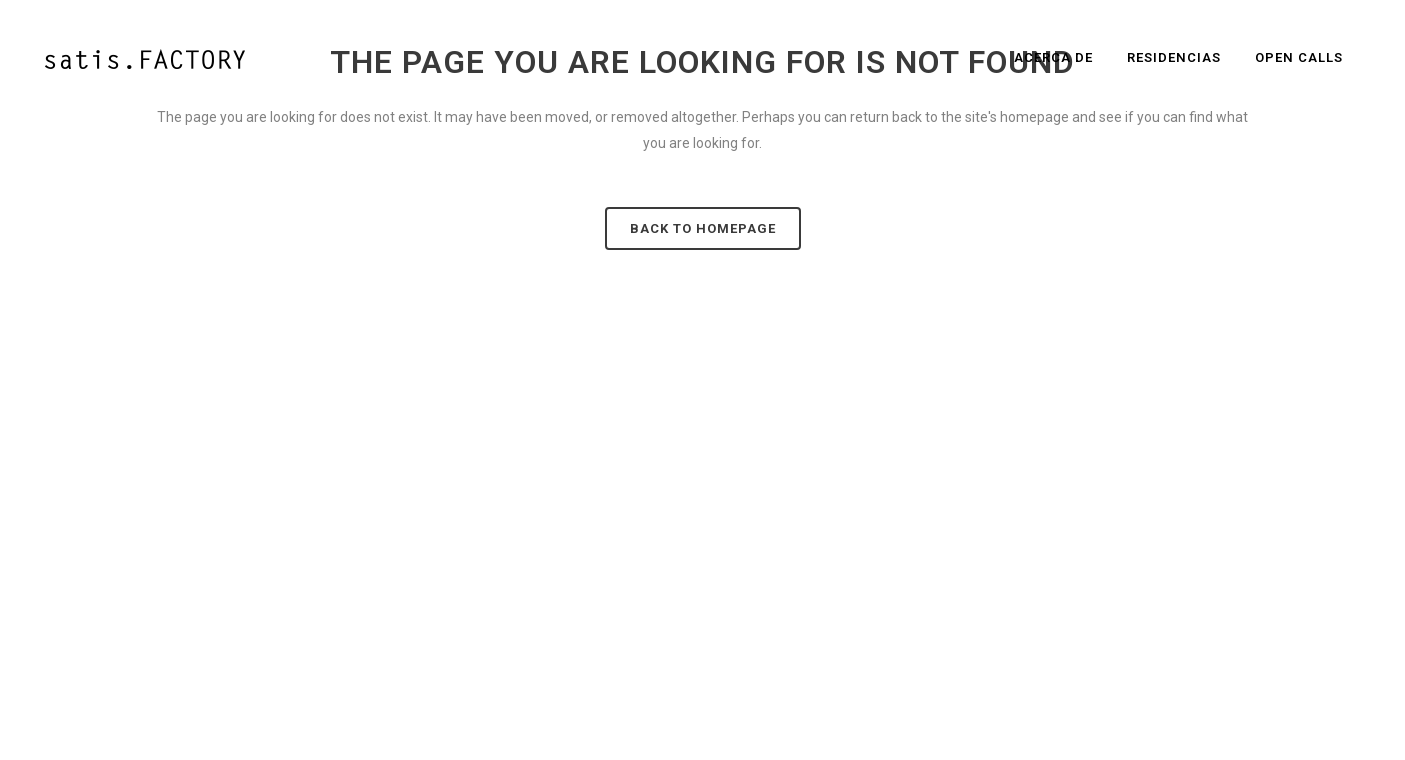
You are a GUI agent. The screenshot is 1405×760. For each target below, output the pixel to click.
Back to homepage (703, 228)
